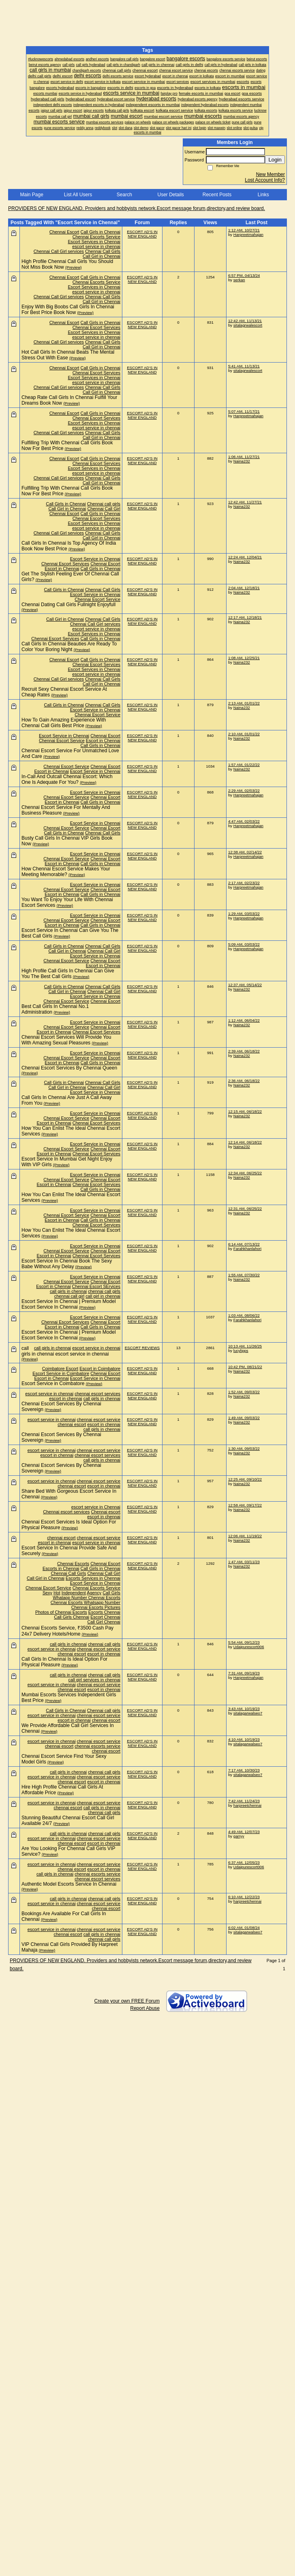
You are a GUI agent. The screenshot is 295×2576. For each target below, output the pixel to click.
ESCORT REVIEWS (142, 1347)
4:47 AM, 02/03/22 (244, 821)
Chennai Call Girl (103, 508)
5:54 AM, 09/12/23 (244, 1642)
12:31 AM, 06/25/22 (245, 1208)
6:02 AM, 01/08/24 (244, 1927)
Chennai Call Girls (102, 251)
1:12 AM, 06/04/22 (244, 1020)
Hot (56, 1592)
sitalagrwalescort (247, 325)
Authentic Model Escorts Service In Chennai (68, 1884)
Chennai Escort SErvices (96, 1286)
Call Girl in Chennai (101, 256)
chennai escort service (98, 1419)
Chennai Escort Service (97, 599)
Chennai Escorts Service (96, 236)
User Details (170, 194)
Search (124, 194)
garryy (238, 1836)
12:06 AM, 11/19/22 (245, 1536)
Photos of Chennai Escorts (61, 1612)
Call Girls (111, 1592)
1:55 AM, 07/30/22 (244, 1275)
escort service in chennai (96, 246)
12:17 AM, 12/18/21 (245, 617)
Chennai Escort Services (96, 327)
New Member (270, 174)
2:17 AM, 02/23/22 (244, 883)
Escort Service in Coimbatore (60, 1373)
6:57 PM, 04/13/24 (244, 275)
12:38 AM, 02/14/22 (245, 852)
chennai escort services (97, 1393)
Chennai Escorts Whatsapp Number (85, 1602)
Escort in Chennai (62, 568)
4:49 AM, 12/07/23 (244, 1831)
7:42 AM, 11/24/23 (244, 1801)
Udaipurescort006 (248, 1646)
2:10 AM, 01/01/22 (244, 734)
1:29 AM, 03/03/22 (244, 913)
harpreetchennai (247, 1805)
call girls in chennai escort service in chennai (65, 1351)
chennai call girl (69, 1296)
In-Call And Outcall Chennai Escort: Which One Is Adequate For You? (67, 779)
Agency (94, 1592)
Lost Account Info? (265, 180)
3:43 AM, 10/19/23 (244, 1708)
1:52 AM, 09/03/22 (244, 1392)
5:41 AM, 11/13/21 (244, 366)
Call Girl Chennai (103, 1621)
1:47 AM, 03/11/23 (244, 1562)
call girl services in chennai (94, 1679)
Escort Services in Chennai (94, 241)
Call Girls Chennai (71, 1617)
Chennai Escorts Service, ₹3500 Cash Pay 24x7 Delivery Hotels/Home (67, 1631)
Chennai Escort (64, 231)
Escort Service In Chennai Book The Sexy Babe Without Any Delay (66, 1263)
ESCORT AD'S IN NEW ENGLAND (142, 233)
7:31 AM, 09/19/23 (244, 1673)
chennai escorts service (97, 1746)
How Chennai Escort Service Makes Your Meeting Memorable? (65, 871)
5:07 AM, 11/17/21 (244, 411)
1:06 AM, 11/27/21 (244, 456)
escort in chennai (65, 1398)
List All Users (78, 194)
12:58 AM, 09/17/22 (245, 1505)
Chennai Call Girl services (59, 251)
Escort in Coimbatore (99, 1368)
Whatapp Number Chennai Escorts (86, 1597)
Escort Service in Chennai (95, 558)
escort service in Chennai (95, 1506)
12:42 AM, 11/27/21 (245, 502)
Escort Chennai (105, 1617)
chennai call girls (104, 1291)
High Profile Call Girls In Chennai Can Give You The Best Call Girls (67, 973)
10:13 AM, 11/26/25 (245, 1346)
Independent (74, 1592)
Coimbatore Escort (60, 1368)
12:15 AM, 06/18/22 (245, 1111)
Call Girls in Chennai (100, 231)
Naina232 (241, 461)
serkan (239, 280)
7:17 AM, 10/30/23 (244, 1770)
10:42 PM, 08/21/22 (245, 1366)
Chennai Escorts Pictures (95, 1607)
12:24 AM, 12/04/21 (245, 557)
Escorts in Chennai (61, 1568)
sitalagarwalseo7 (247, 1713)
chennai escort (72, 1424)
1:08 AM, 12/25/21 (244, 658)
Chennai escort (105, 1511)
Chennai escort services (66, 1511)
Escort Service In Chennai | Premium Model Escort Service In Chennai (68, 1304)
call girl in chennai (103, 1296)
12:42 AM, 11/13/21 (245, 320)
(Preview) (73, 267)
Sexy (47, 1592)
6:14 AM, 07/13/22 (244, 1244)
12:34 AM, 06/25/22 (245, 1173)
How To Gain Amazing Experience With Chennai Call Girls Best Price (63, 722)
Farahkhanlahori (247, 1248)
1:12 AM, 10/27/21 (244, 230)
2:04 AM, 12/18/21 (244, 588)
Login (275, 160)
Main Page (31, 194)
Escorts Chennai (104, 1612)
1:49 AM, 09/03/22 (244, 1417)
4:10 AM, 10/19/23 (244, 1739)
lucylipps (240, 1350)
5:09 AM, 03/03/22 (244, 944)
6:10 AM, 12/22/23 (244, 1897)
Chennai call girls (103, 503)
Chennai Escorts (73, 1563)
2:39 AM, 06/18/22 (244, 1051)
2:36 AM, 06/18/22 (244, 1080)
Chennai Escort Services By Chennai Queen (69, 1068)
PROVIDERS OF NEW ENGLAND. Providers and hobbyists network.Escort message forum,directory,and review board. (136, 208)
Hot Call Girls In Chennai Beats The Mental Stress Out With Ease (67, 355)
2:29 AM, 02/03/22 (244, 790)
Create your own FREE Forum (127, 2001)
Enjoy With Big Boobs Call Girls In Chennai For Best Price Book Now (67, 309)
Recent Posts (217, 194)
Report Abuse (145, 2008)
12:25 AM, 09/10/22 (245, 1479)
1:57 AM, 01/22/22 (244, 764)
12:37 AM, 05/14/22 (245, 984)
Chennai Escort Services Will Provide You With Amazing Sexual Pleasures (66, 1040)
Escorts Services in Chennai (93, 1578)
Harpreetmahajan (248, 234)
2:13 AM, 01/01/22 (244, 703)
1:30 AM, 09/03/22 (244, 1448)
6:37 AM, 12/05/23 (244, 1862)
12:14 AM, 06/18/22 (245, 1142)
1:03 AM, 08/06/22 (244, 1315)
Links (263, 194)
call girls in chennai (68, 1291)
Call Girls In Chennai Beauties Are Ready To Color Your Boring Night (69, 646)
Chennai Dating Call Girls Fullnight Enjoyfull (68, 604)
